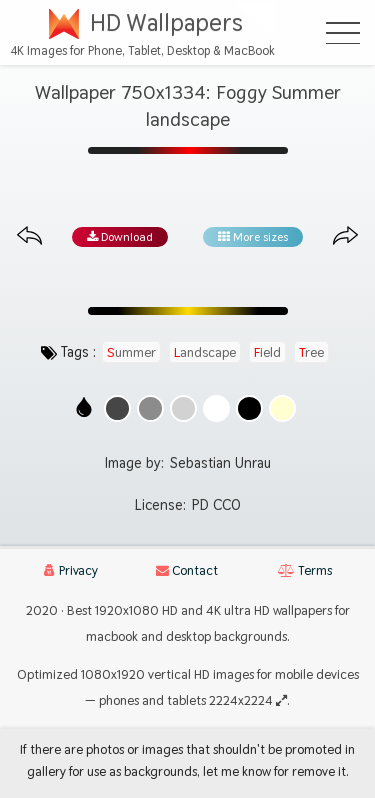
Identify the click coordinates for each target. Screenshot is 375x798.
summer (131, 352)
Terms (305, 570)
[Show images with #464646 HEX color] (117, 408)
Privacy (71, 570)
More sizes (253, 237)
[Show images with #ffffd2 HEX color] (282, 408)
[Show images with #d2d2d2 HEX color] (183, 408)
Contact (187, 570)
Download (120, 237)
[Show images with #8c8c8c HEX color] (150, 408)
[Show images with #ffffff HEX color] (216, 408)
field (267, 352)
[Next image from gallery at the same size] (345, 236)
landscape (205, 352)
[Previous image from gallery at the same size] (29, 236)
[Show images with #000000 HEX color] (249, 408)
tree (311, 352)
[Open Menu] (343, 33)
